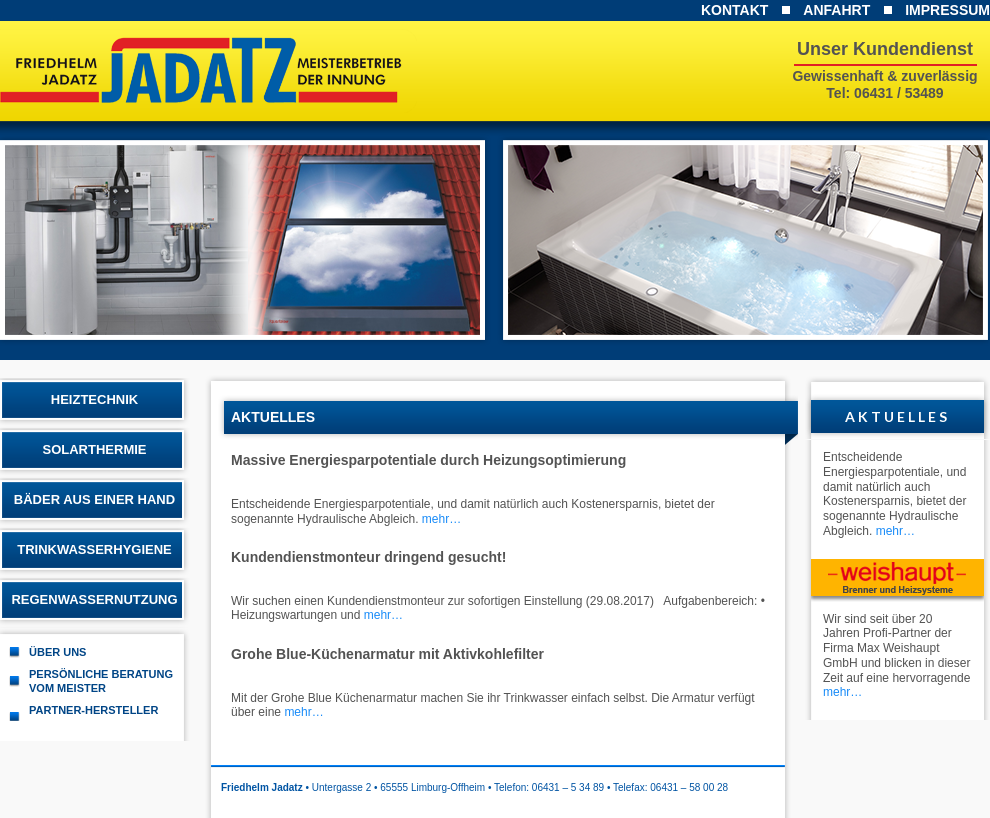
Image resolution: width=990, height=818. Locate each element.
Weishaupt (897, 580)
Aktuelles (897, 416)
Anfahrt (836, 10)
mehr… (441, 519)
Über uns (57, 652)
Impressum (947, 10)
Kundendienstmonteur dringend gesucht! (368, 557)
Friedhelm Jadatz (216, 71)
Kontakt (734, 10)
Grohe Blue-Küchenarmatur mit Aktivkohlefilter (387, 654)
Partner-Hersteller (93, 710)
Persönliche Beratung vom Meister (101, 681)
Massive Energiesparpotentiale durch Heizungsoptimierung (428, 460)
